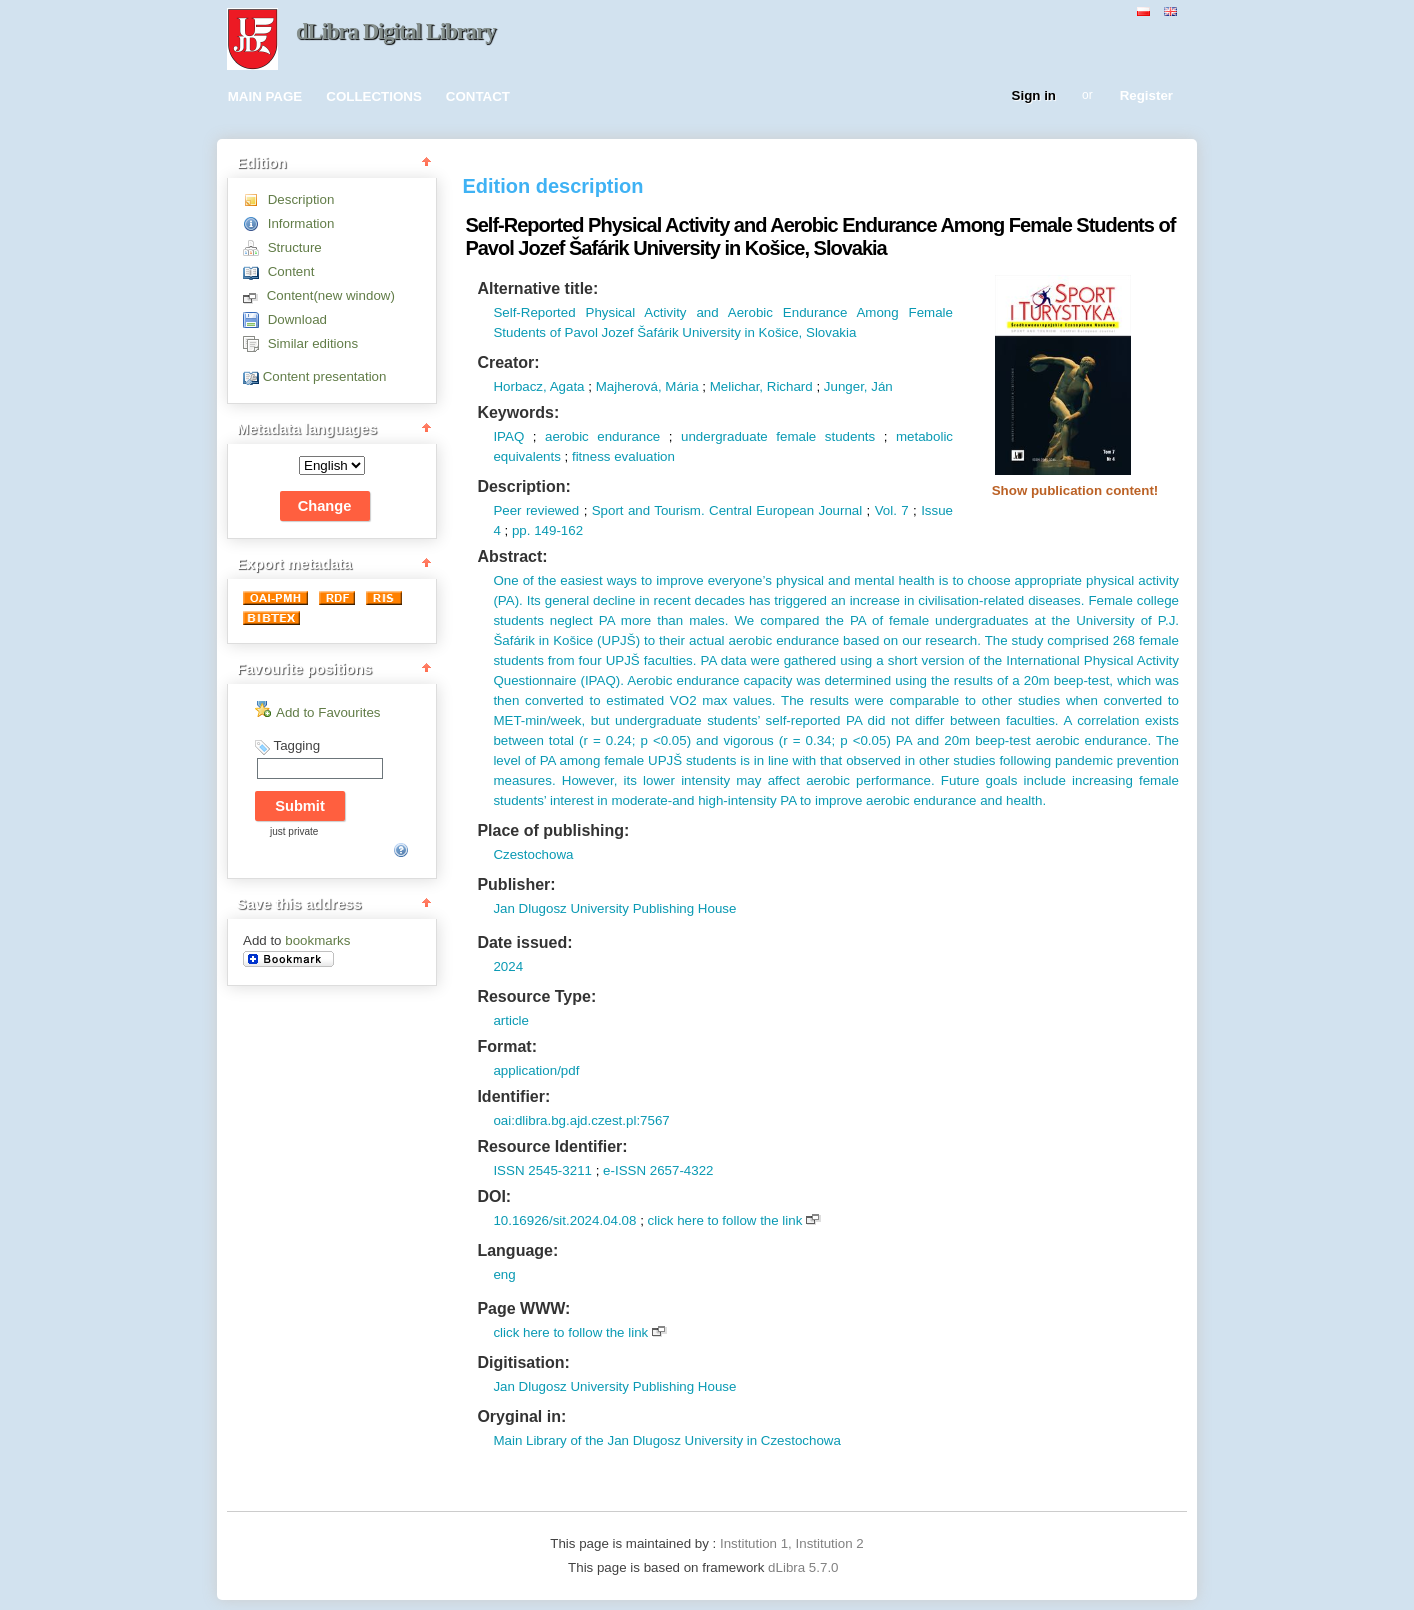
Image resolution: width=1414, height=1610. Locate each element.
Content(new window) (331, 295)
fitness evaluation (623, 456)
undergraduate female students (778, 436)
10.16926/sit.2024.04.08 (564, 1220)
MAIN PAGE (265, 96)
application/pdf (536, 1070)
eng (504, 1274)
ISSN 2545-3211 (542, 1170)
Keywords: (518, 412)
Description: (523, 486)
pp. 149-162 (547, 530)
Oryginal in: (521, 1416)
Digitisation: (523, 1362)
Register (1146, 96)
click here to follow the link (725, 1220)
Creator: (508, 362)
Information (301, 223)
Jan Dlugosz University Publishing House (614, 908)
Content (291, 271)
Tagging (296, 745)
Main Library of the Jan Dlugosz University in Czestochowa (666, 1440)
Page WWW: (523, 1308)
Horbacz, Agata (538, 386)
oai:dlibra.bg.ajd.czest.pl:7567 (581, 1120)
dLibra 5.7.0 (805, 1567)
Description (301, 199)
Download (297, 319)
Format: (507, 1046)
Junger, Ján (858, 386)
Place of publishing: (553, 830)
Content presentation (325, 376)
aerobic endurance (602, 436)
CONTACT (478, 96)
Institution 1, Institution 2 (792, 1543)
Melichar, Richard (761, 386)
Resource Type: (536, 996)
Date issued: (524, 942)
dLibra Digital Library (396, 31)
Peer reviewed (536, 510)
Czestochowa (533, 854)
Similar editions (313, 343)
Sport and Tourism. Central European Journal (727, 510)
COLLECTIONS (374, 96)
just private (294, 831)
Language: (517, 1250)
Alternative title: (537, 288)
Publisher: (516, 884)
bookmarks (317, 940)
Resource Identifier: (552, 1146)
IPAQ (508, 436)
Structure (295, 247)
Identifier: (513, 1096)
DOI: (494, 1196)
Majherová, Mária (647, 386)
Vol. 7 (892, 510)
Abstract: (512, 556)
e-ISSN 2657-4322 (658, 1170)
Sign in (1034, 96)
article (511, 1020)
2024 (508, 966)
